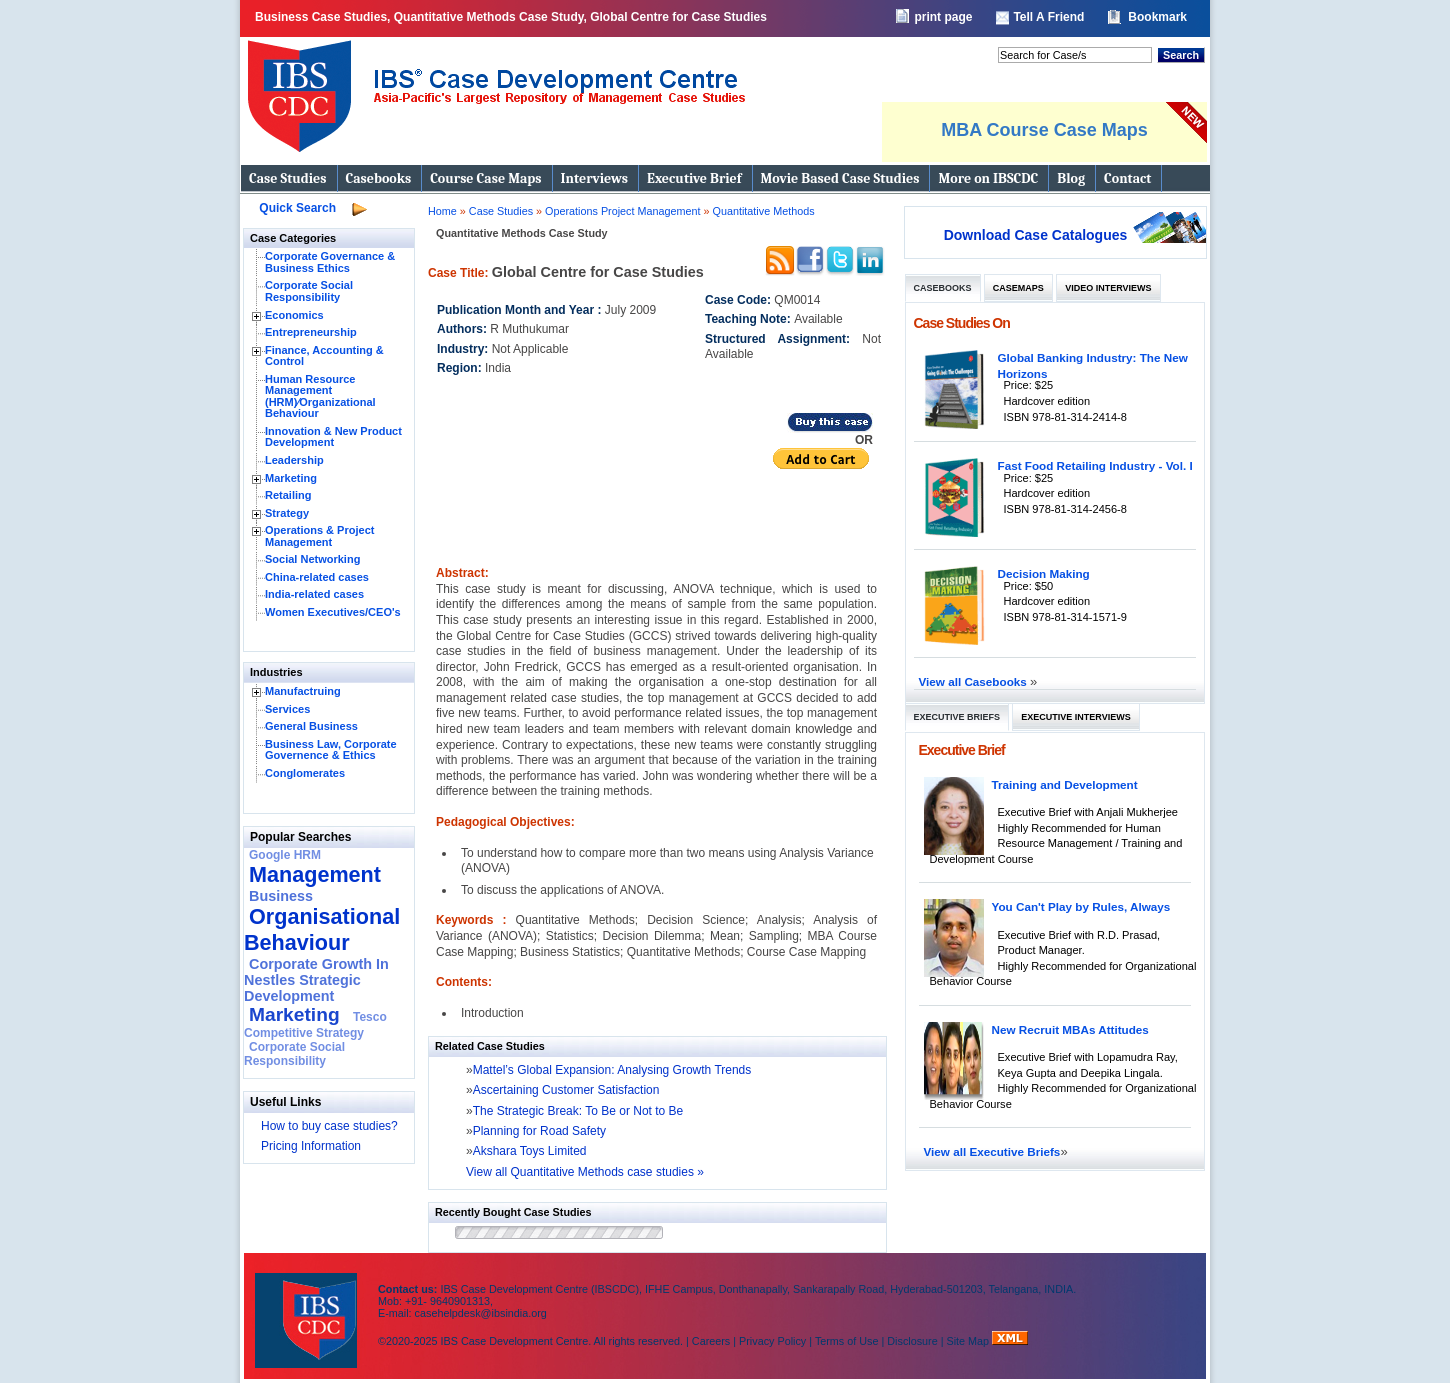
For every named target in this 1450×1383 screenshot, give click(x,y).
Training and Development (1065, 784)
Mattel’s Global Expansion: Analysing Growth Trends (612, 1070)
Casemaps (1018, 288)
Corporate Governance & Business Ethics (330, 262)
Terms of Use (847, 1341)
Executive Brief (694, 178)
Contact (1127, 178)
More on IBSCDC (988, 178)
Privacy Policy (772, 1341)
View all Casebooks (975, 681)
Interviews (594, 178)
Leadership (294, 460)
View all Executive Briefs (992, 1151)
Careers (711, 1341)
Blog (1071, 178)
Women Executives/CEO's (333, 612)
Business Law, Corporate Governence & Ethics (331, 750)
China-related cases (317, 577)
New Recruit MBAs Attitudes (1070, 1029)
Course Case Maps (485, 178)
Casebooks (379, 178)
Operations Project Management (624, 211)
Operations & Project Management (319, 536)
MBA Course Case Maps (1044, 130)
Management (315, 874)
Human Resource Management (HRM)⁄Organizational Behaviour (320, 396)
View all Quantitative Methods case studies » (585, 1172)
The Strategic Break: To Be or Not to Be (578, 1111)
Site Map (970, 1341)
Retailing (288, 495)
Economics (294, 315)
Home (442, 211)
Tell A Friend (1048, 17)
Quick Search (297, 208)
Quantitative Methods (764, 211)
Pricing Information (311, 1146)
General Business (311, 726)
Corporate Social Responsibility (309, 291)
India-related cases (314, 594)
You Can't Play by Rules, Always (1081, 906)
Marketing (291, 478)
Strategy (287, 513)
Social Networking (312, 559)
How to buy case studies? (329, 1126)
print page (943, 17)
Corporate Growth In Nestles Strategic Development (316, 980)
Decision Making (1044, 573)
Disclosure (912, 1341)
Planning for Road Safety (539, 1131)
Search (1181, 55)
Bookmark (1157, 17)
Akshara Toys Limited (530, 1151)
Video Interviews (1108, 288)
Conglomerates (305, 773)
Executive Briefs (957, 717)
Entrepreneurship (311, 332)
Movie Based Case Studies (840, 178)
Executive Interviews (1075, 717)
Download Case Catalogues (1036, 235)
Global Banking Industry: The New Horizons (1093, 365)
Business (281, 896)
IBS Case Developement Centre (308, 1307)
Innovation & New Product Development (333, 437)
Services (287, 709)
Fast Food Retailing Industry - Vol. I (1095, 465)
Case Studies (288, 178)
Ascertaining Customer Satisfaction (566, 1090)
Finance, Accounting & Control (324, 356)
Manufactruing (303, 691)
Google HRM (285, 855)
